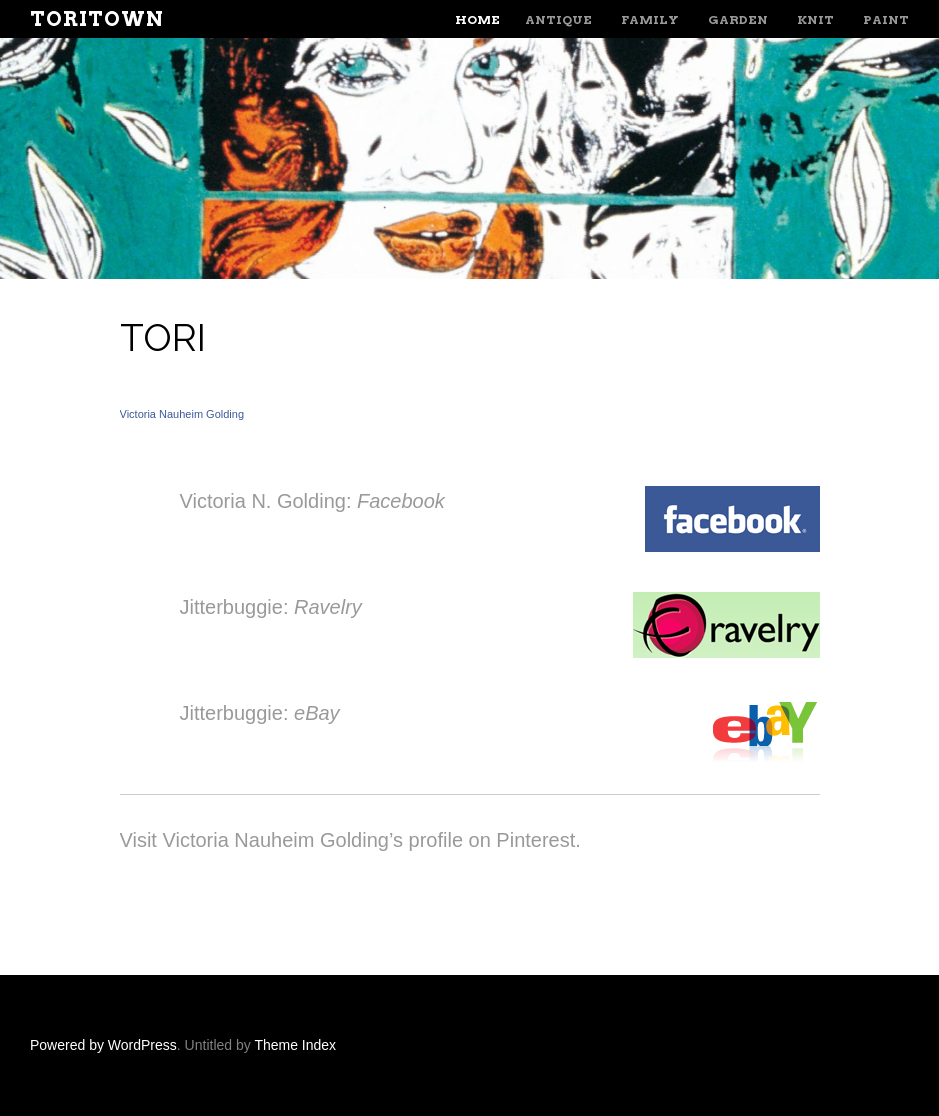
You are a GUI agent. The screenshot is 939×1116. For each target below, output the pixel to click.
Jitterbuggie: (271, 607)
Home (477, 19)
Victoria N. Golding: (312, 501)
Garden (738, 19)
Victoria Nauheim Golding (182, 414)
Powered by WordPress (103, 1045)
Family (650, 19)
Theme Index (295, 1045)
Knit (815, 19)
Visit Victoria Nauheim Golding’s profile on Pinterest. (350, 840)
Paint (886, 19)
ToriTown (97, 19)
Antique (558, 19)
